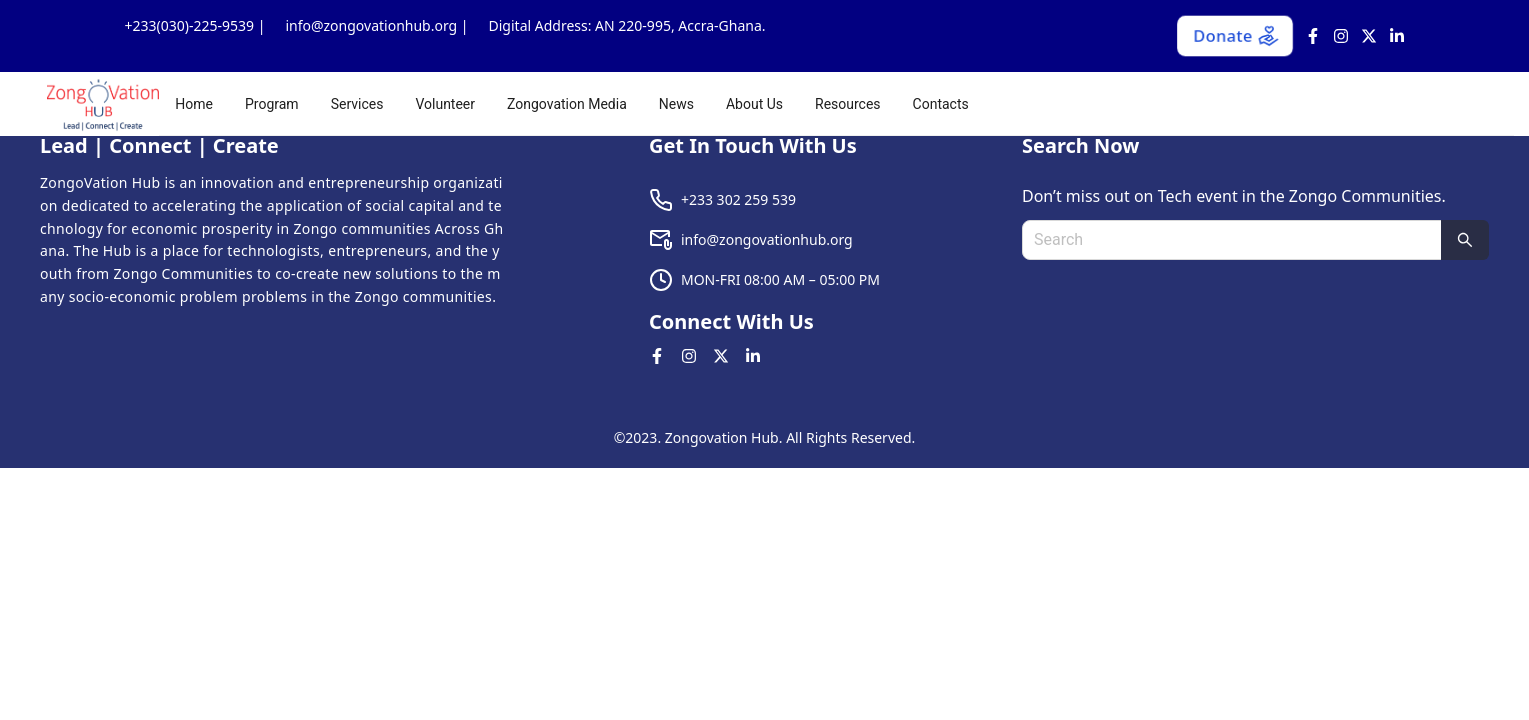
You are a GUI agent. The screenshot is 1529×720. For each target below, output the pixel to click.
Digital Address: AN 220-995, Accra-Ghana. (627, 25)
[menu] (836, 104)
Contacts (941, 104)
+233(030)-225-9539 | (195, 25)
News (676, 104)
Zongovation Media (567, 104)
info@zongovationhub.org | (376, 25)
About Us (754, 104)
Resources (848, 104)
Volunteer (445, 104)
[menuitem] (194, 104)
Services (357, 104)
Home (194, 104)
